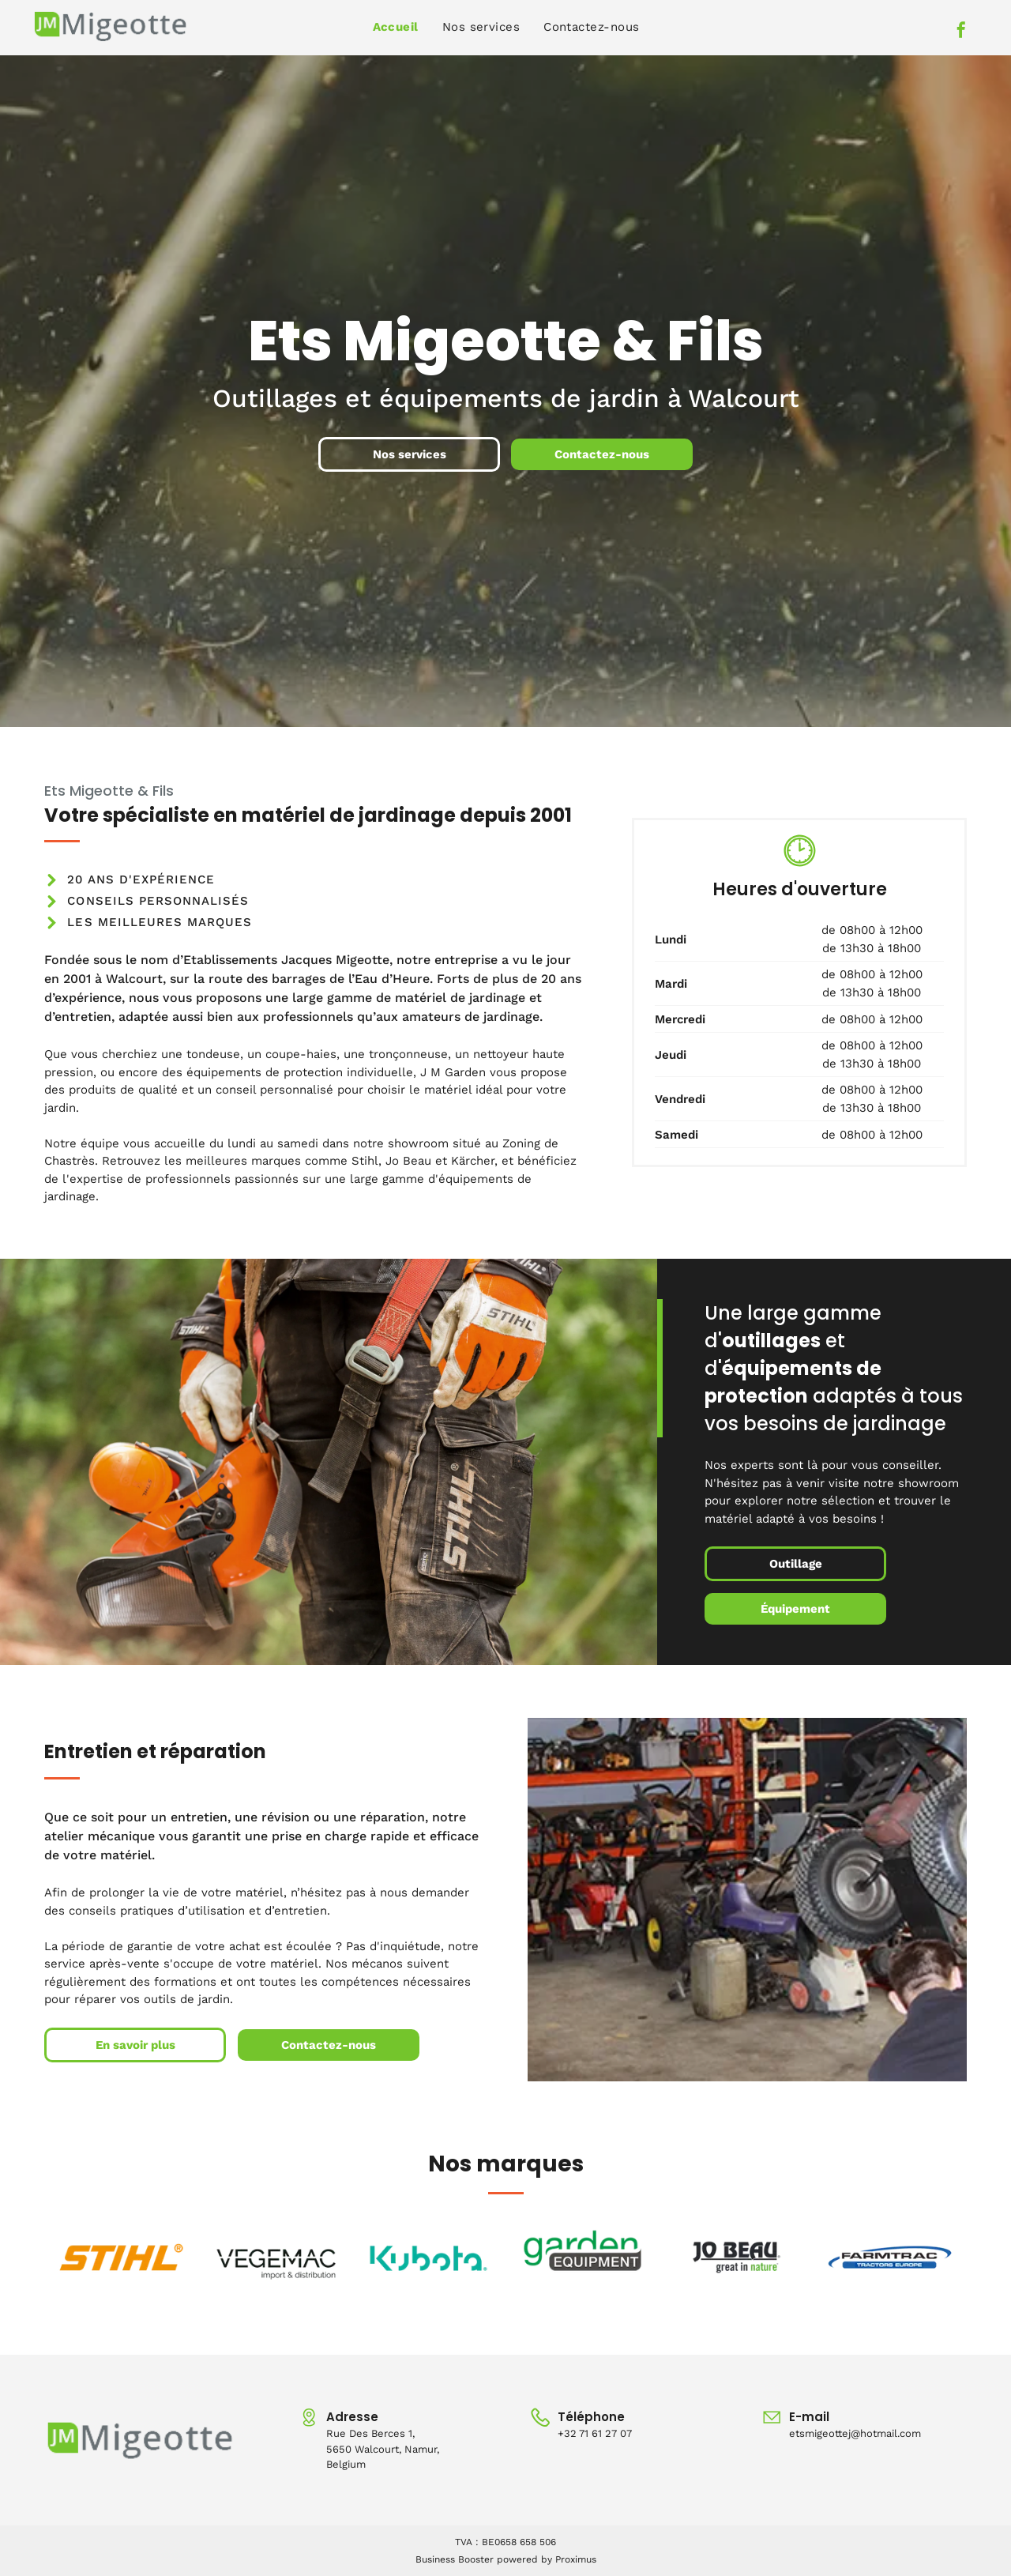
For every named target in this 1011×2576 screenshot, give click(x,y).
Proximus (575, 2559)
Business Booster (454, 2559)
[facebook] (961, 32)
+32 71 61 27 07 (595, 2433)
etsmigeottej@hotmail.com (855, 2433)
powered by (524, 2559)
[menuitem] (395, 27)
